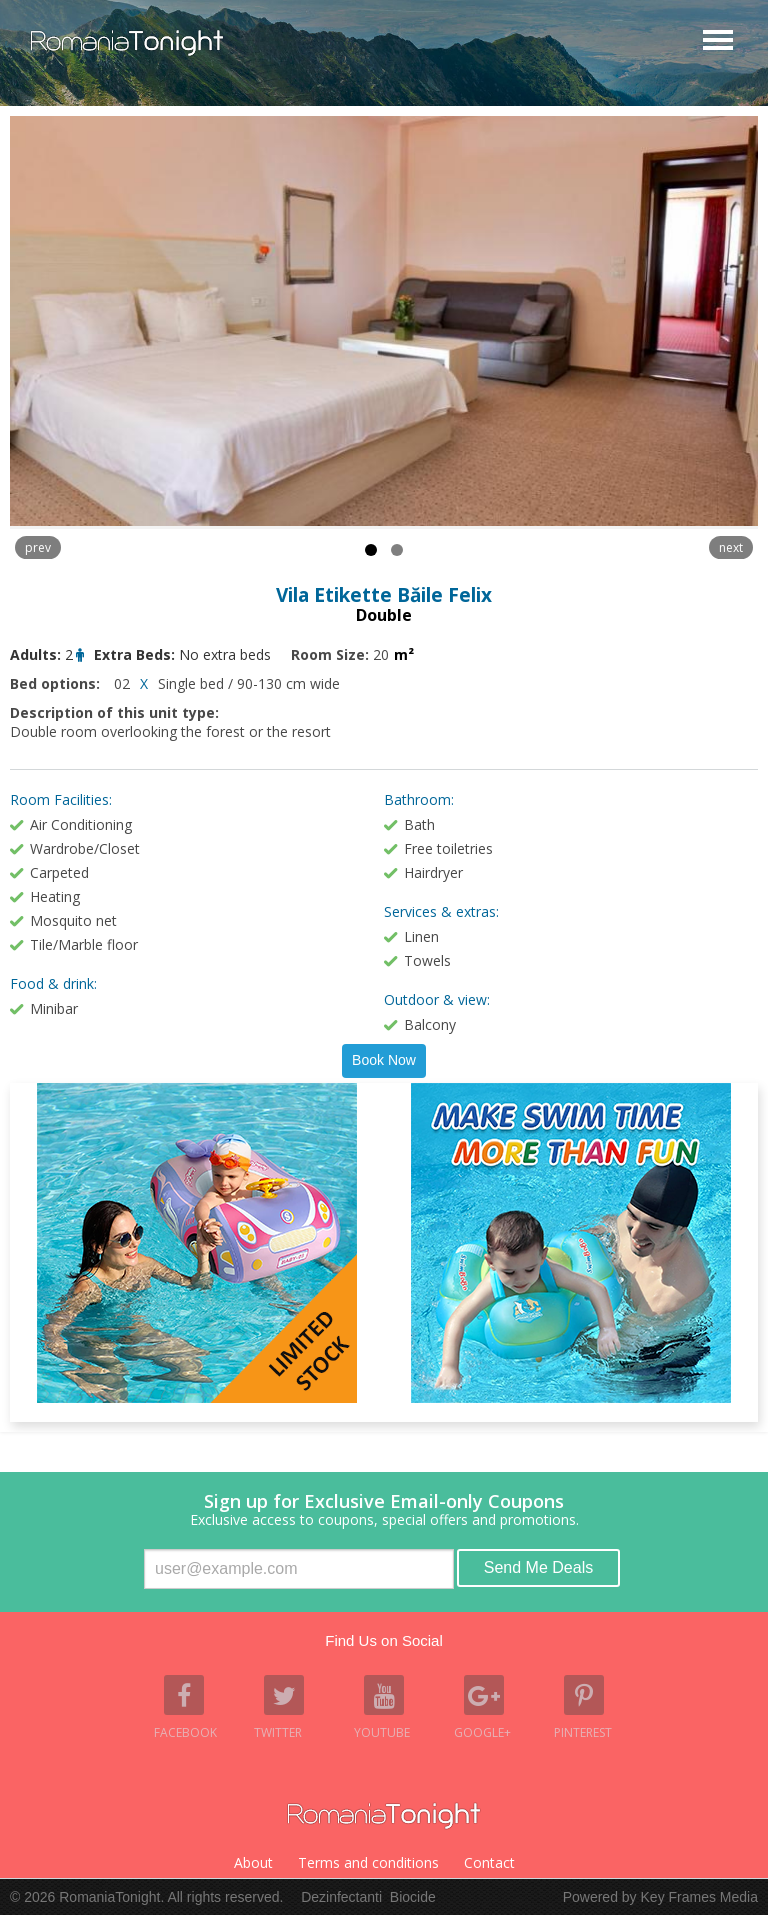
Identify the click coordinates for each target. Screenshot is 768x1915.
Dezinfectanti (341, 1897)
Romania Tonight (384, 1816)
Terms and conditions (368, 1862)
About (253, 1862)
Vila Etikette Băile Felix (384, 595)
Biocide (413, 1897)
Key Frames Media (699, 1897)
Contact (489, 1862)
